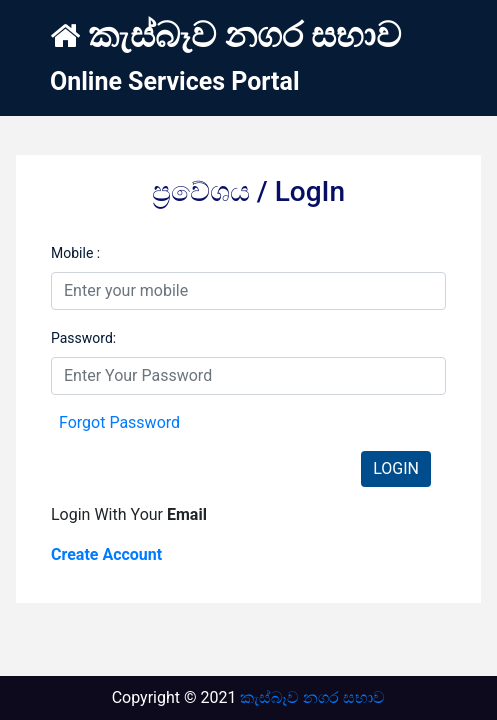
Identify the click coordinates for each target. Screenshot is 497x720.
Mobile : (75, 253)
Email (187, 514)
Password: (83, 338)
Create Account (106, 554)
